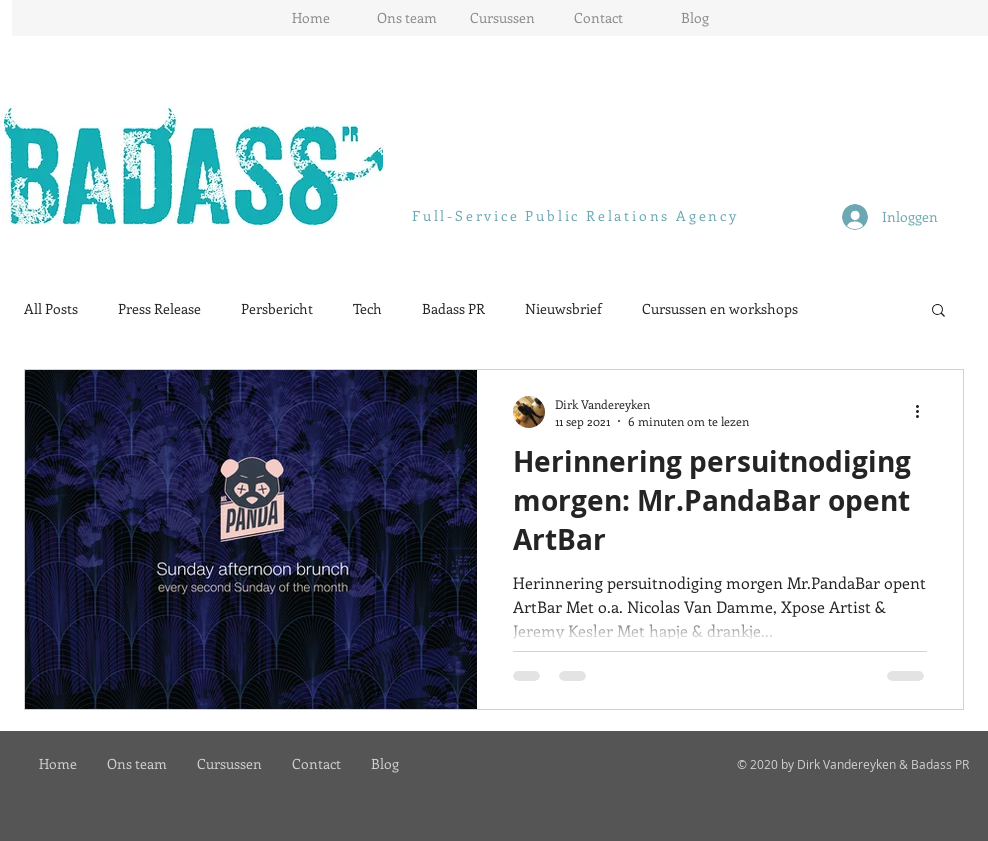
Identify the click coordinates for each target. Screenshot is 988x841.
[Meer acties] (924, 412)
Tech (367, 308)
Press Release (159, 308)
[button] (938, 311)
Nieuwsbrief (563, 308)
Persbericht (277, 308)
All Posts (51, 308)
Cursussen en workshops (720, 308)
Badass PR (453, 308)
